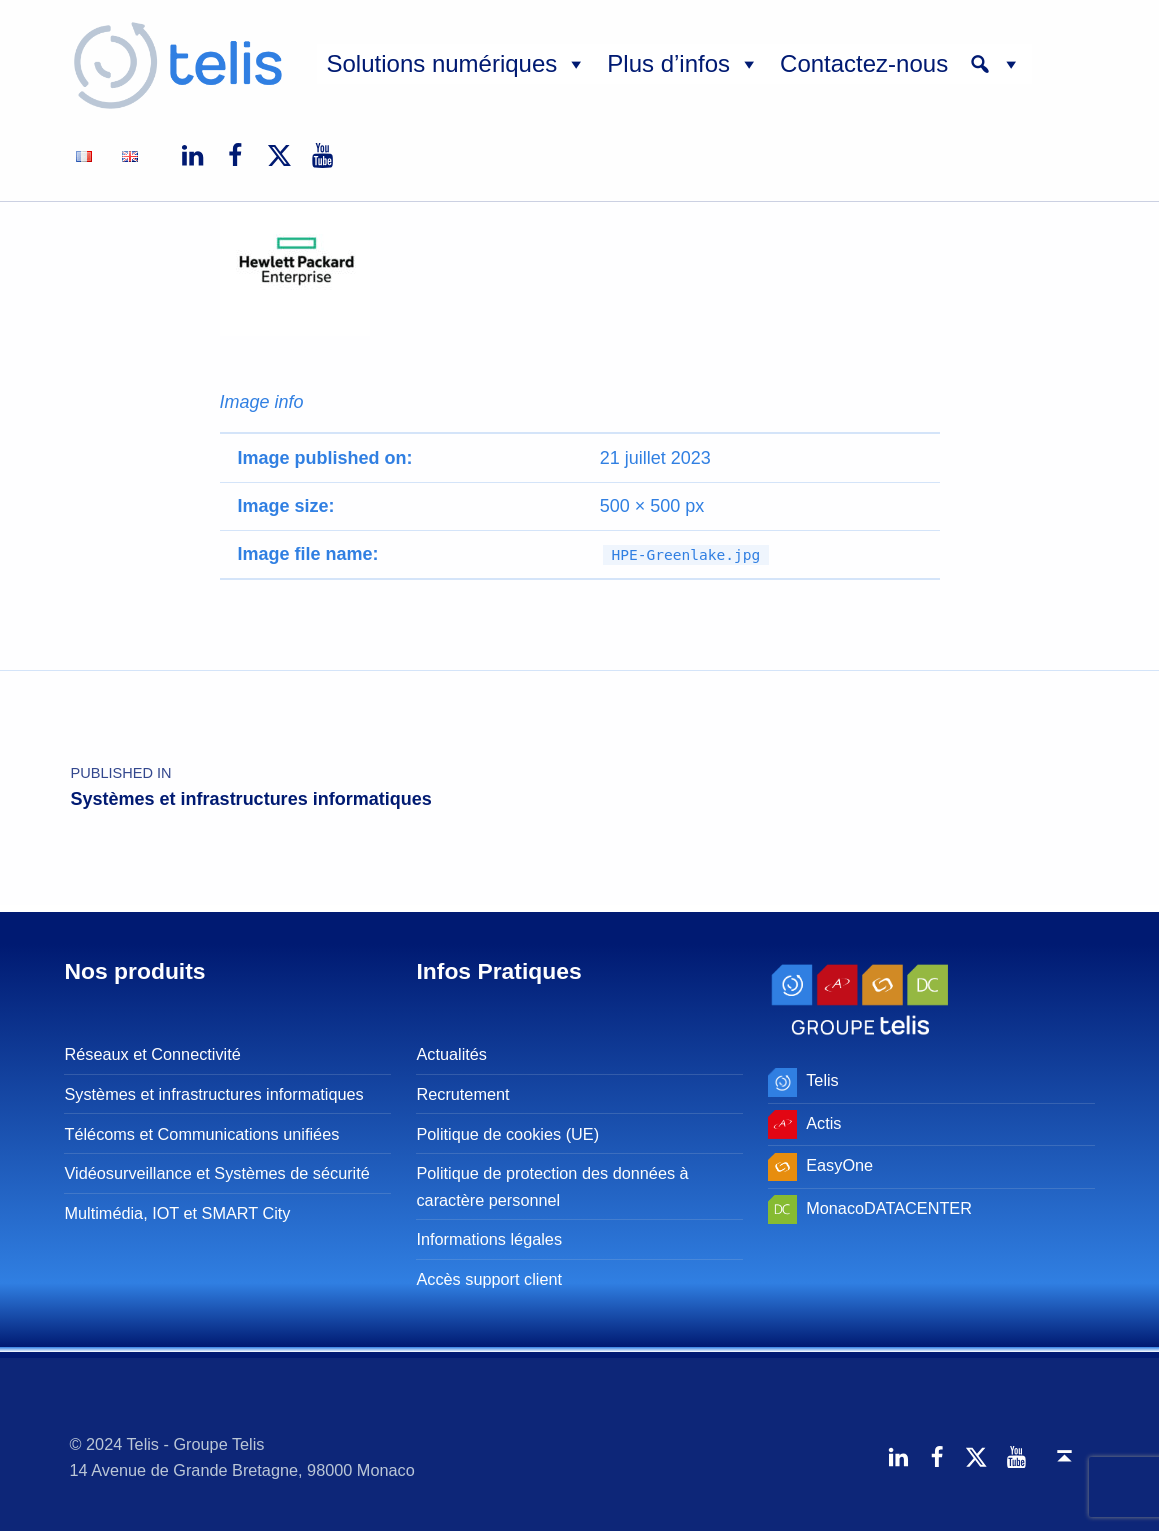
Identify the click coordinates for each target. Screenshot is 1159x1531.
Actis (823, 1123)
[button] (995, 64)
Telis (822, 1080)
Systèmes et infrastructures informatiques (213, 1094)
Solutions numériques (457, 64)
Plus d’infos (683, 64)
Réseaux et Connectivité (152, 1054)
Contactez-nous (864, 63)
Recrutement (462, 1094)
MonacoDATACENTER (889, 1208)
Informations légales (489, 1239)
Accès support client (489, 1279)
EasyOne (839, 1165)
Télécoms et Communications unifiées (201, 1134)
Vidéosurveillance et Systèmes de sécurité (216, 1173)
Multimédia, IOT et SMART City (177, 1213)
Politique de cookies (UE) (507, 1134)
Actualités (451, 1054)
